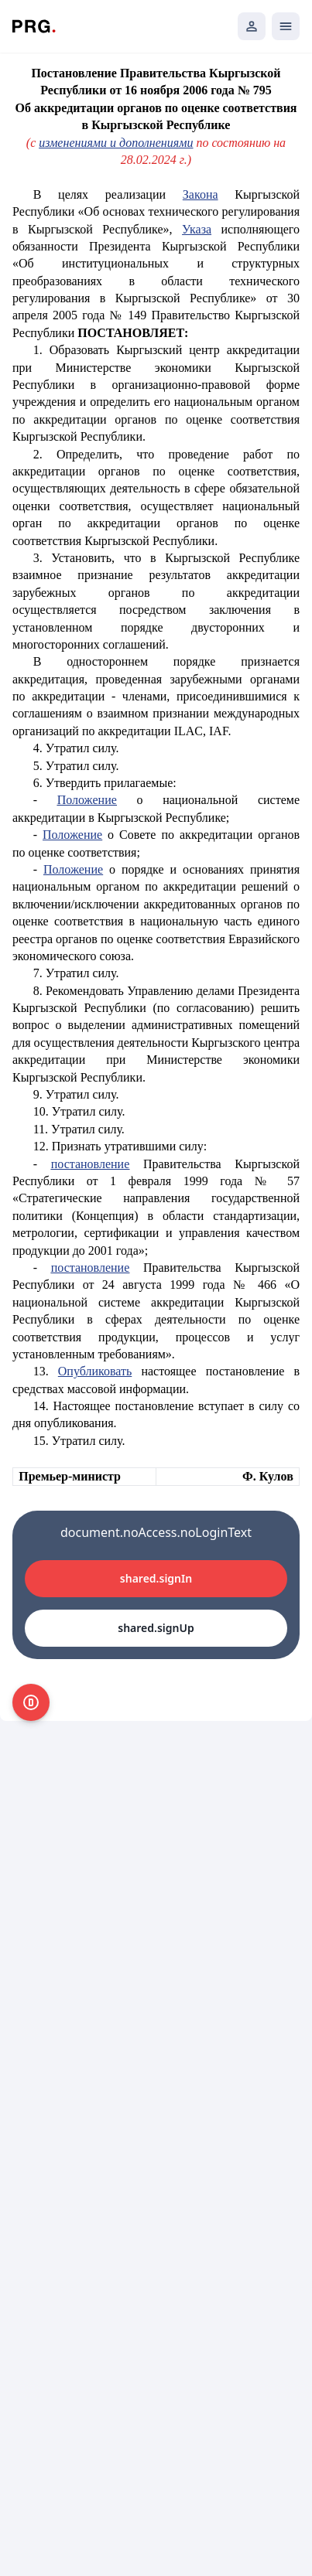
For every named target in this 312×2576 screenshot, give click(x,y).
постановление (90, 1163)
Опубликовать (95, 1371)
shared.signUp (156, 1627)
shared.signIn (156, 1578)
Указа (196, 229)
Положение (87, 799)
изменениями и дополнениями (116, 142)
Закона (200, 194)
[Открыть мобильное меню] (286, 26)
